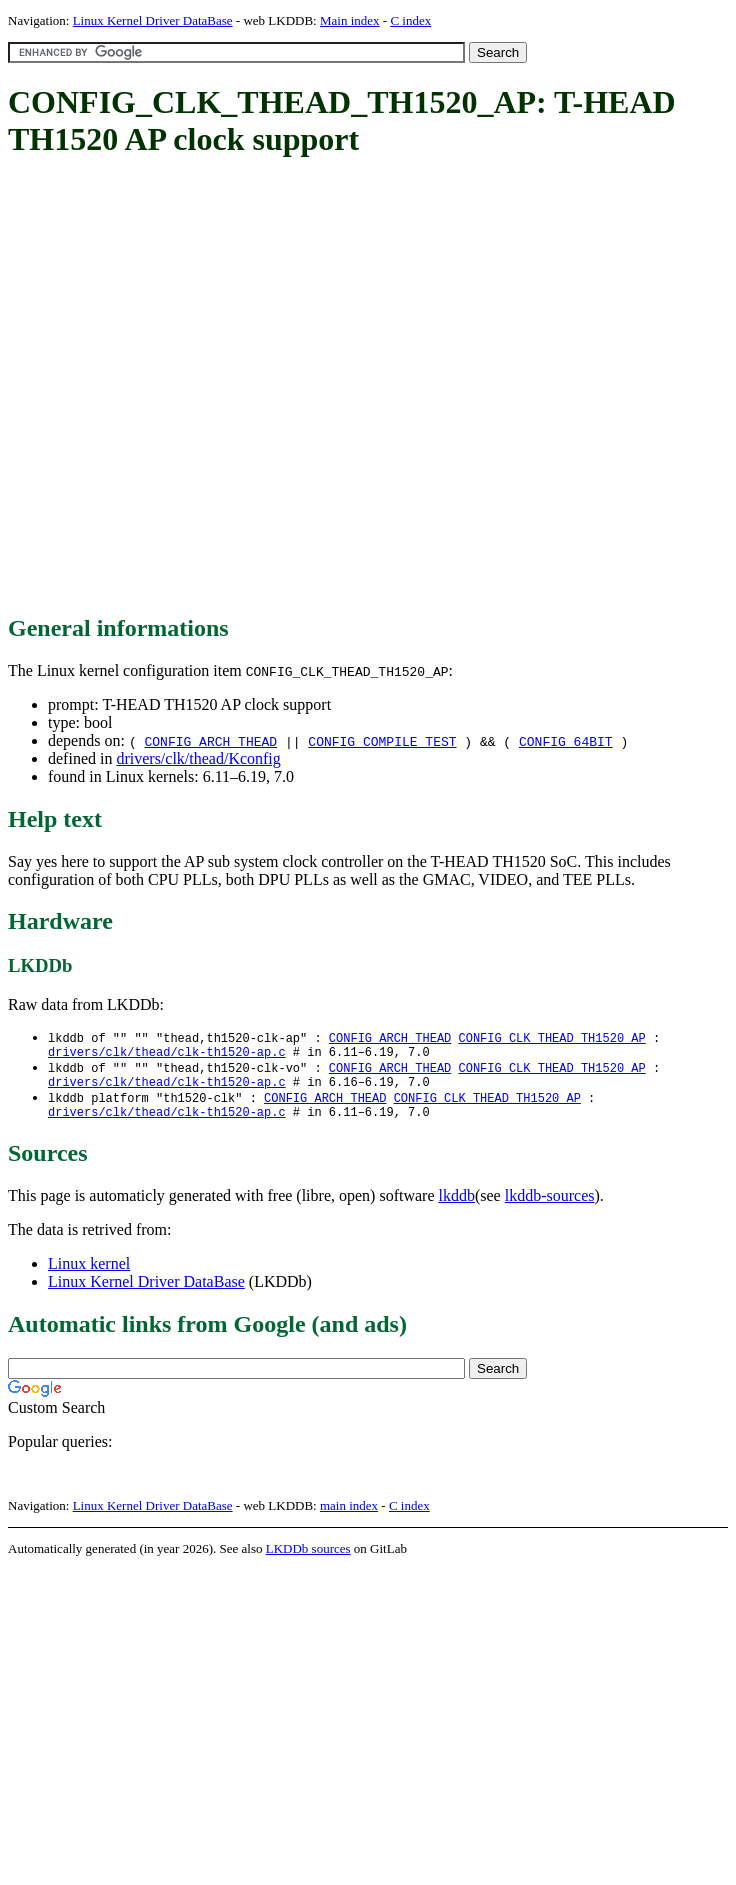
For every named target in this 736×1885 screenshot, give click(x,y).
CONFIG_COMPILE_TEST (382, 741)
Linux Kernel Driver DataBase (153, 20)
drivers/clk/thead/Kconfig (198, 758)
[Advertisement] (207, 387)
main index (349, 1517)
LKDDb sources (308, 1560)
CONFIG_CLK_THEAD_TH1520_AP (551, 1038)
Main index (350, 20)
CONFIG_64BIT (566, 741)
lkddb (457, 1207)
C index (410, 20)
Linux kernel (89, 1275)
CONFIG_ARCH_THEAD (210, 741)
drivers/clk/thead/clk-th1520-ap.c (167, 1055)
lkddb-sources (550, 1207)
